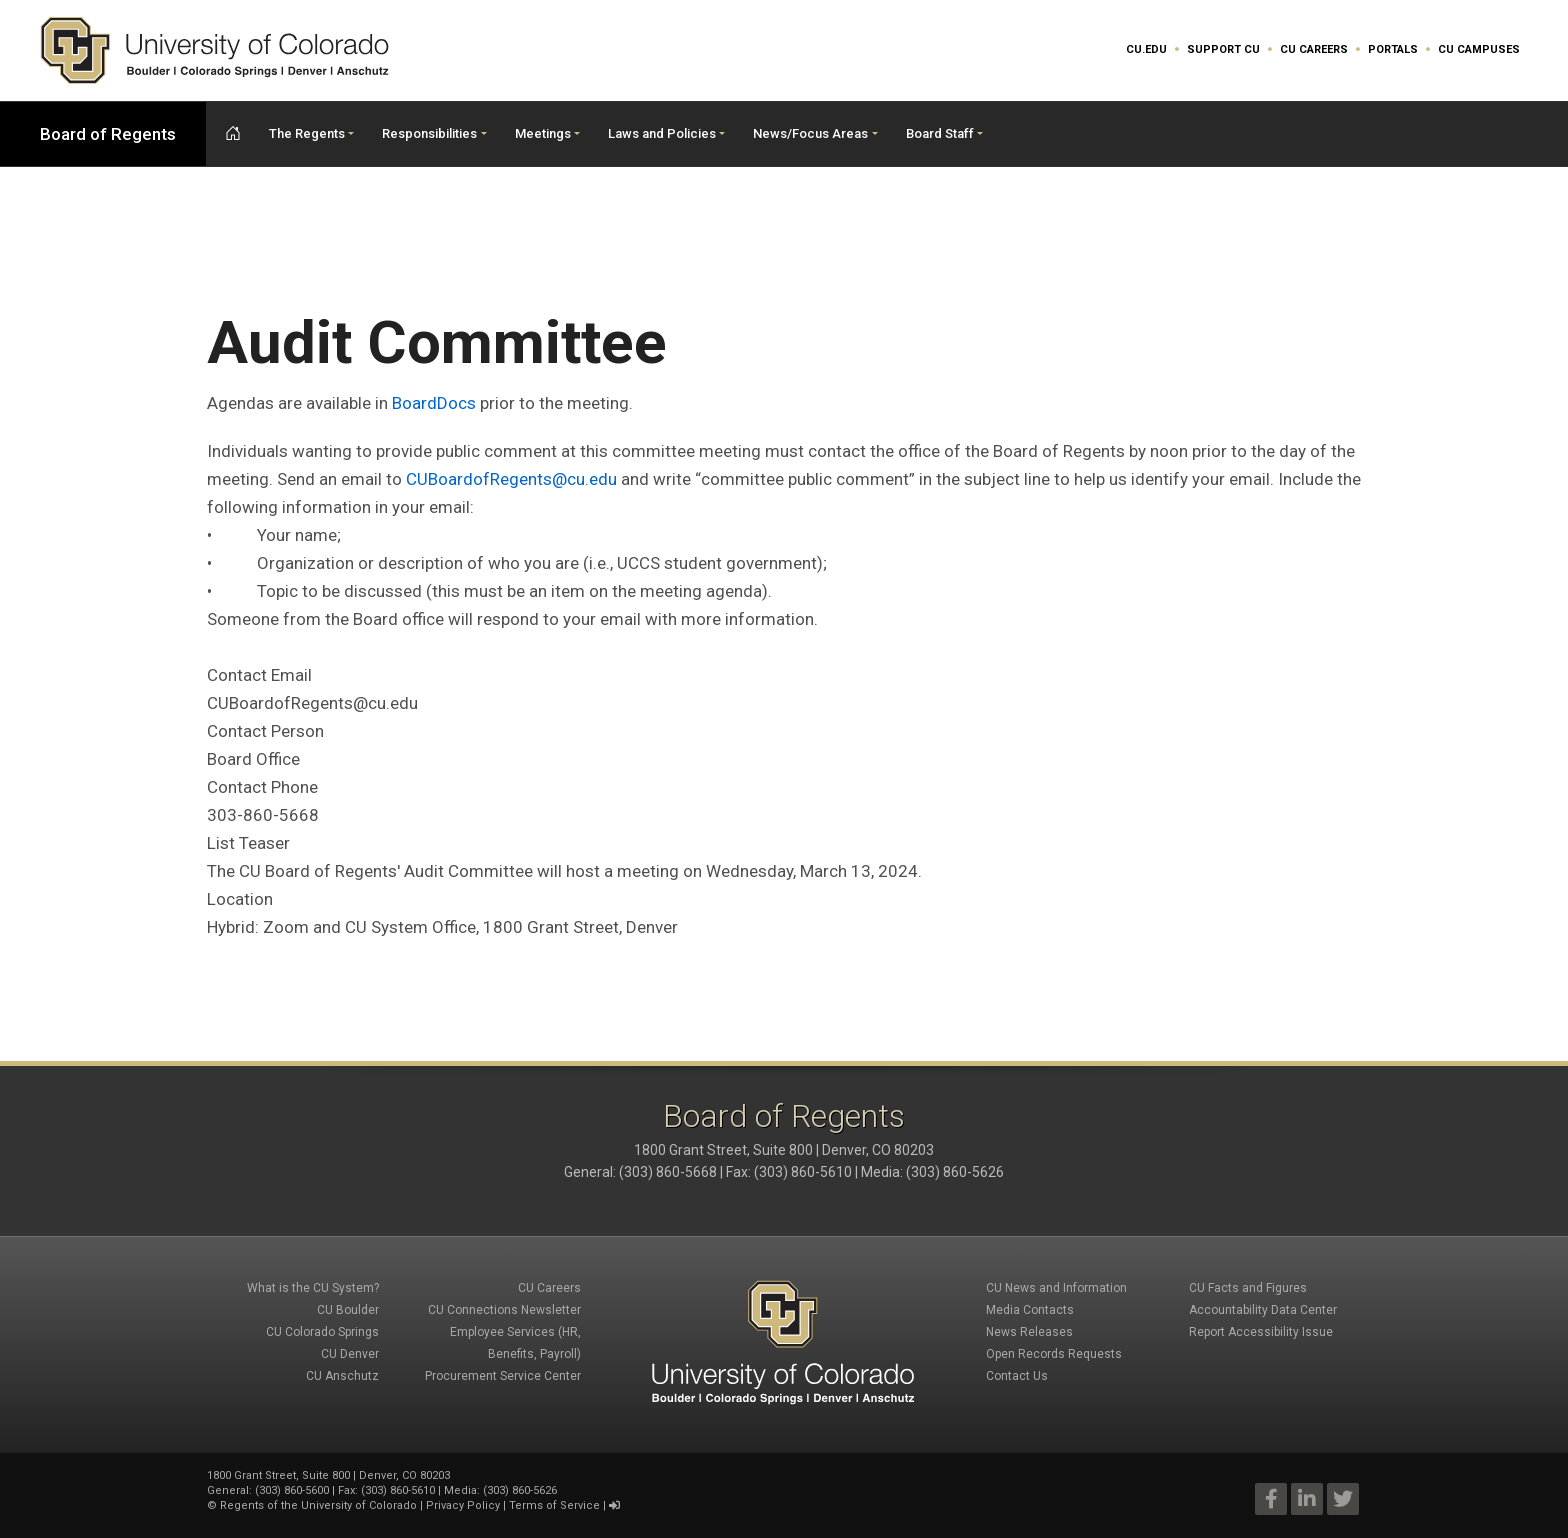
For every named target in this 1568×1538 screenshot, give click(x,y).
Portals (1393, 49)
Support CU (1223, 49)
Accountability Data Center (1263, 1310)
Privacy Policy (463, 1505)
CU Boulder (348, 1310)
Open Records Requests (1054, 1354)
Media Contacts (1030, 1310)
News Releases (1029, 1332)
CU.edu (1146, 49)
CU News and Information (1056, 1288)
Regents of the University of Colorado (318, 1505)
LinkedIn (1307, 1499)
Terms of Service (554, 1505)
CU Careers (1314, 49)
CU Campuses (1479, 49)
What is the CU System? (313, 1288)
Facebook (1271, 1499)
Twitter (1343, 1499)
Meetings (543, 133)
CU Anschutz (342, 1376)
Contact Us (1017, 1376)
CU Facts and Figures (1248, 1288)
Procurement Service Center (503, 1376)
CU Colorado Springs (322, 1332)
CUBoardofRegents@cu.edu (511, 479)
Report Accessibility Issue (1261, 1332)
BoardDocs (434, 403)
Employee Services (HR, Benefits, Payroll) (515, 1343)
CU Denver (350, 1354)
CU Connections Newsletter (504, 1310)
